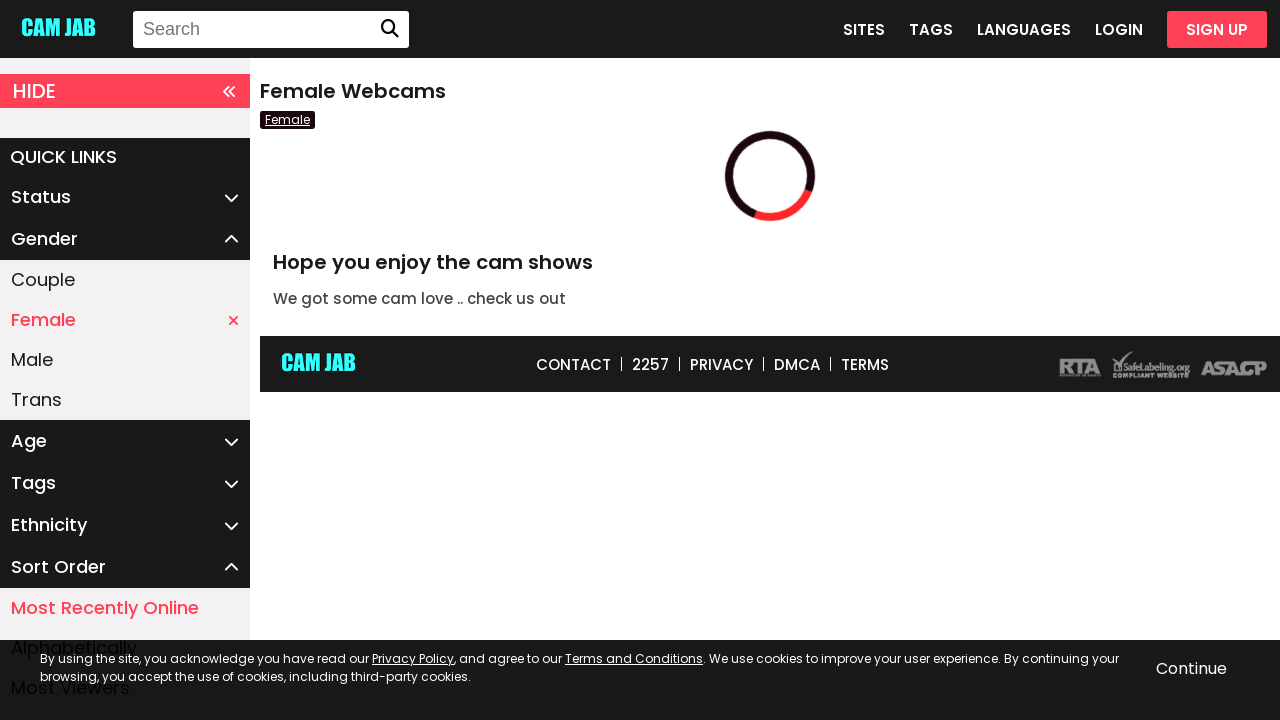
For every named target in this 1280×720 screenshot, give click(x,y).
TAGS (931, 29)
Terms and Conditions (634, 658)
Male (32, 359)
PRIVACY (721, 364)
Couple (43, 279)
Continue (1191, 668)
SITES (864, 29)
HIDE (125, 91)
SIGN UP (1217, 29)
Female (125, 319)
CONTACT (573, 364)
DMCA (797, 364)
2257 (650, 364)
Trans (36, 399)
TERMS (865, 364)
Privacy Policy (413, 658)
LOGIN (1119, 29)
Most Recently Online (105, 607)
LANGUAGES (1024, 29)
